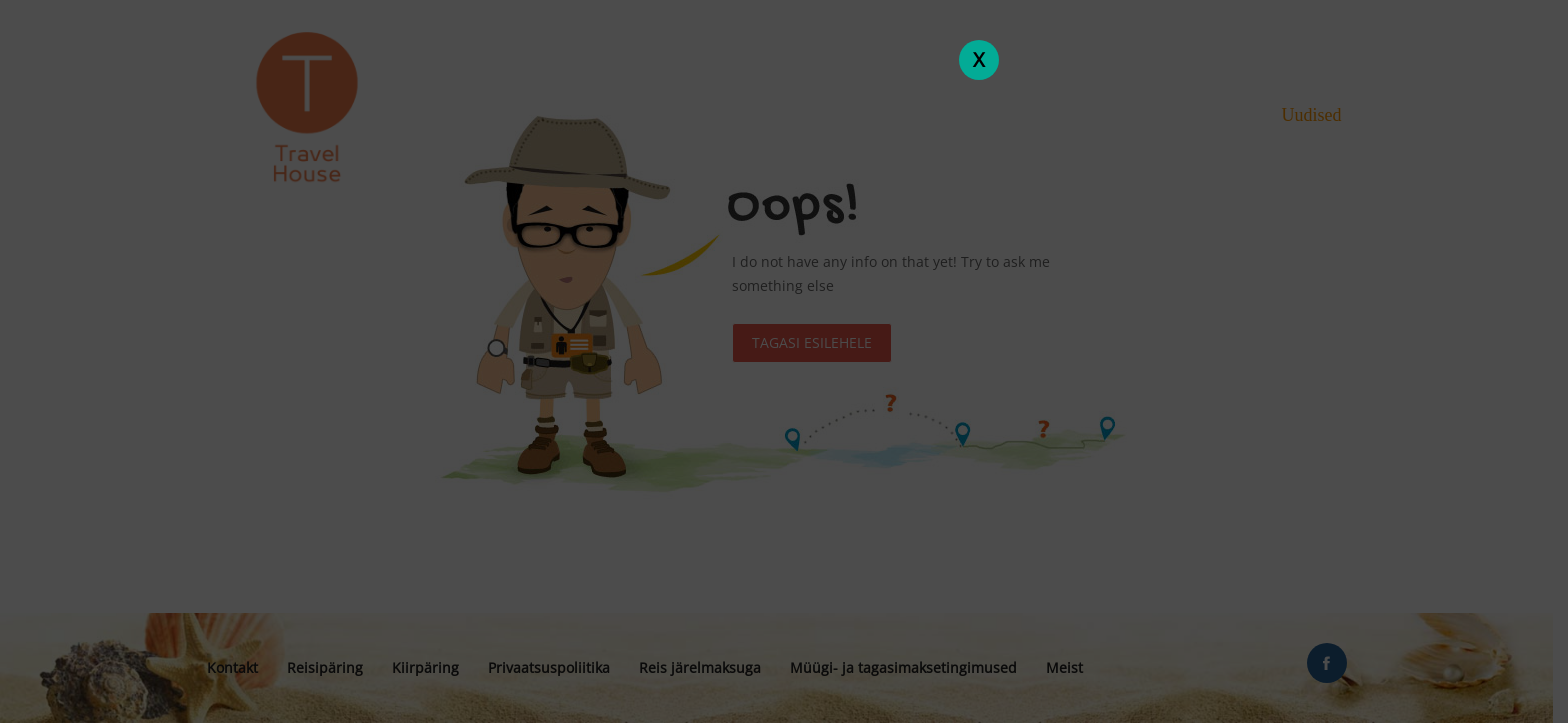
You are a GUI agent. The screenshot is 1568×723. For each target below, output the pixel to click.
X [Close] (979, 59)
